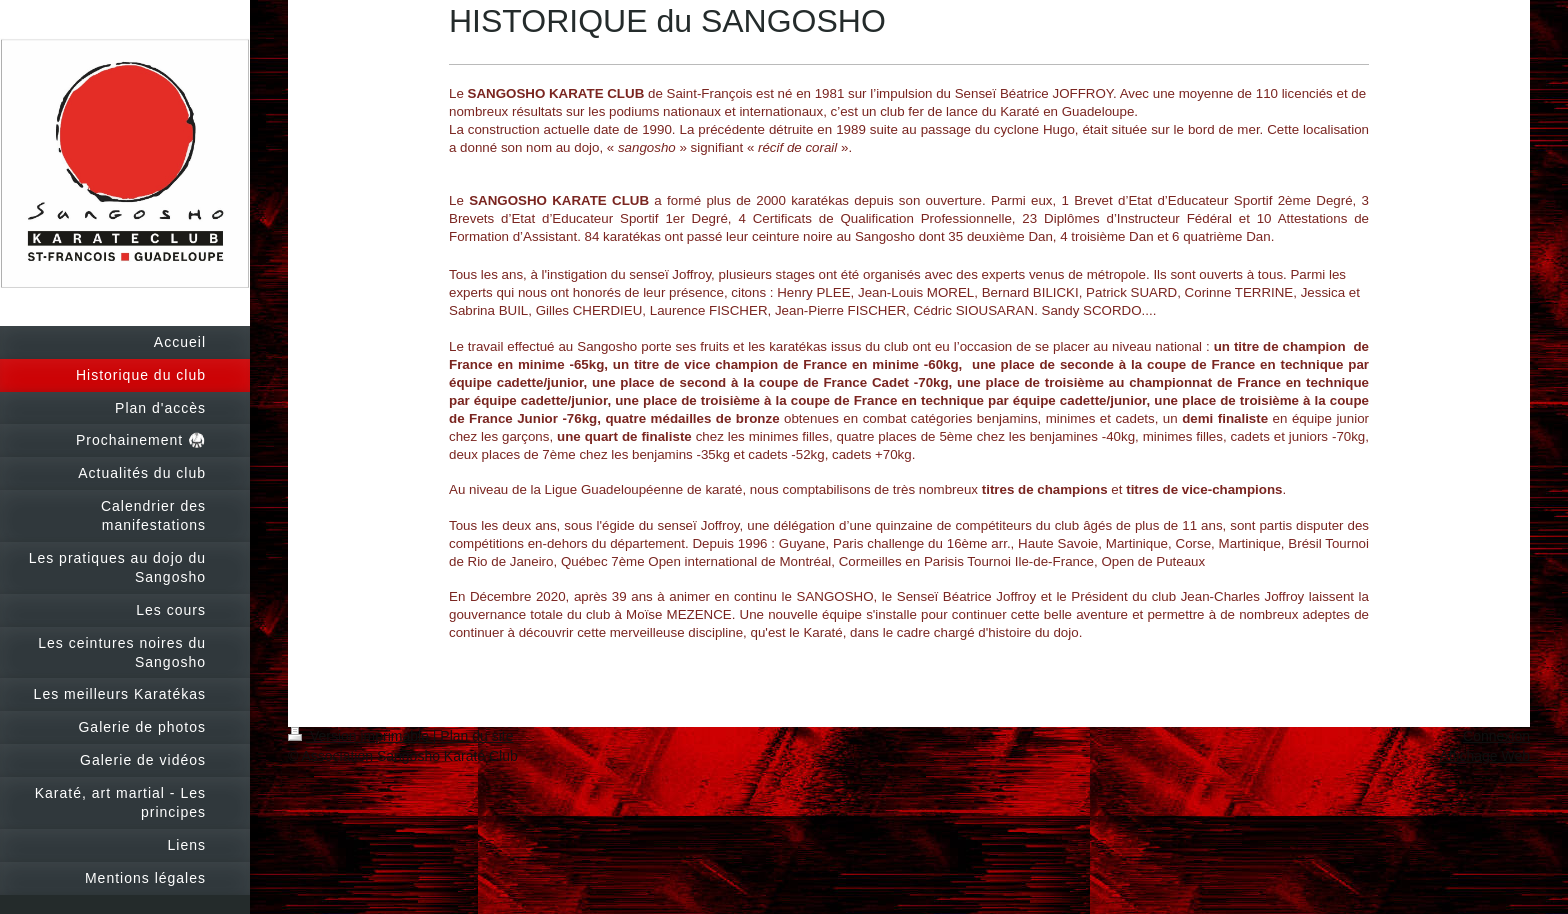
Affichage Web (1484, 756)
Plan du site (476, 736)
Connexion (1496, 736)
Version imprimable (360, 736)
